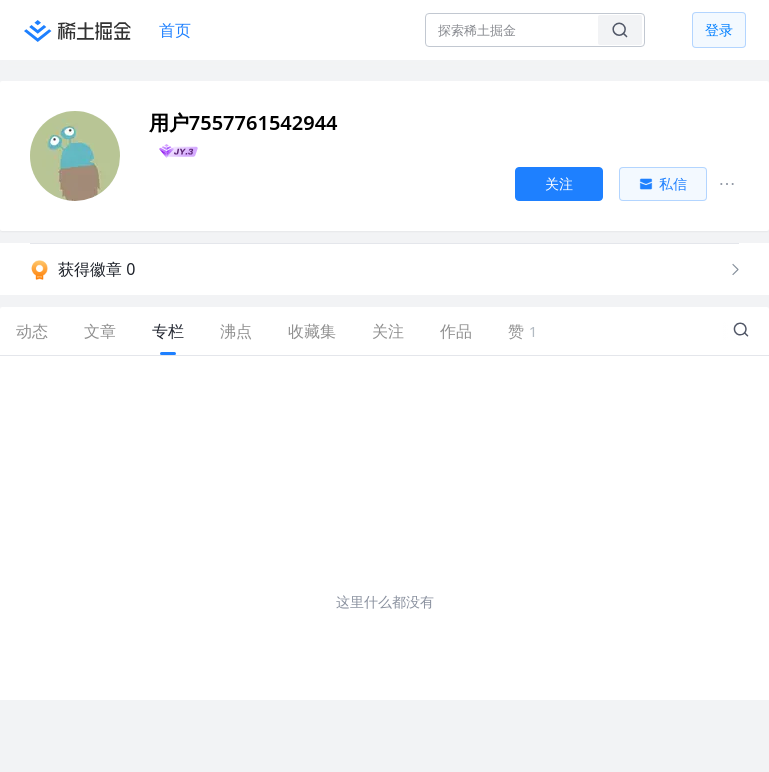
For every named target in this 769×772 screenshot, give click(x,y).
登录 (719, 29)
